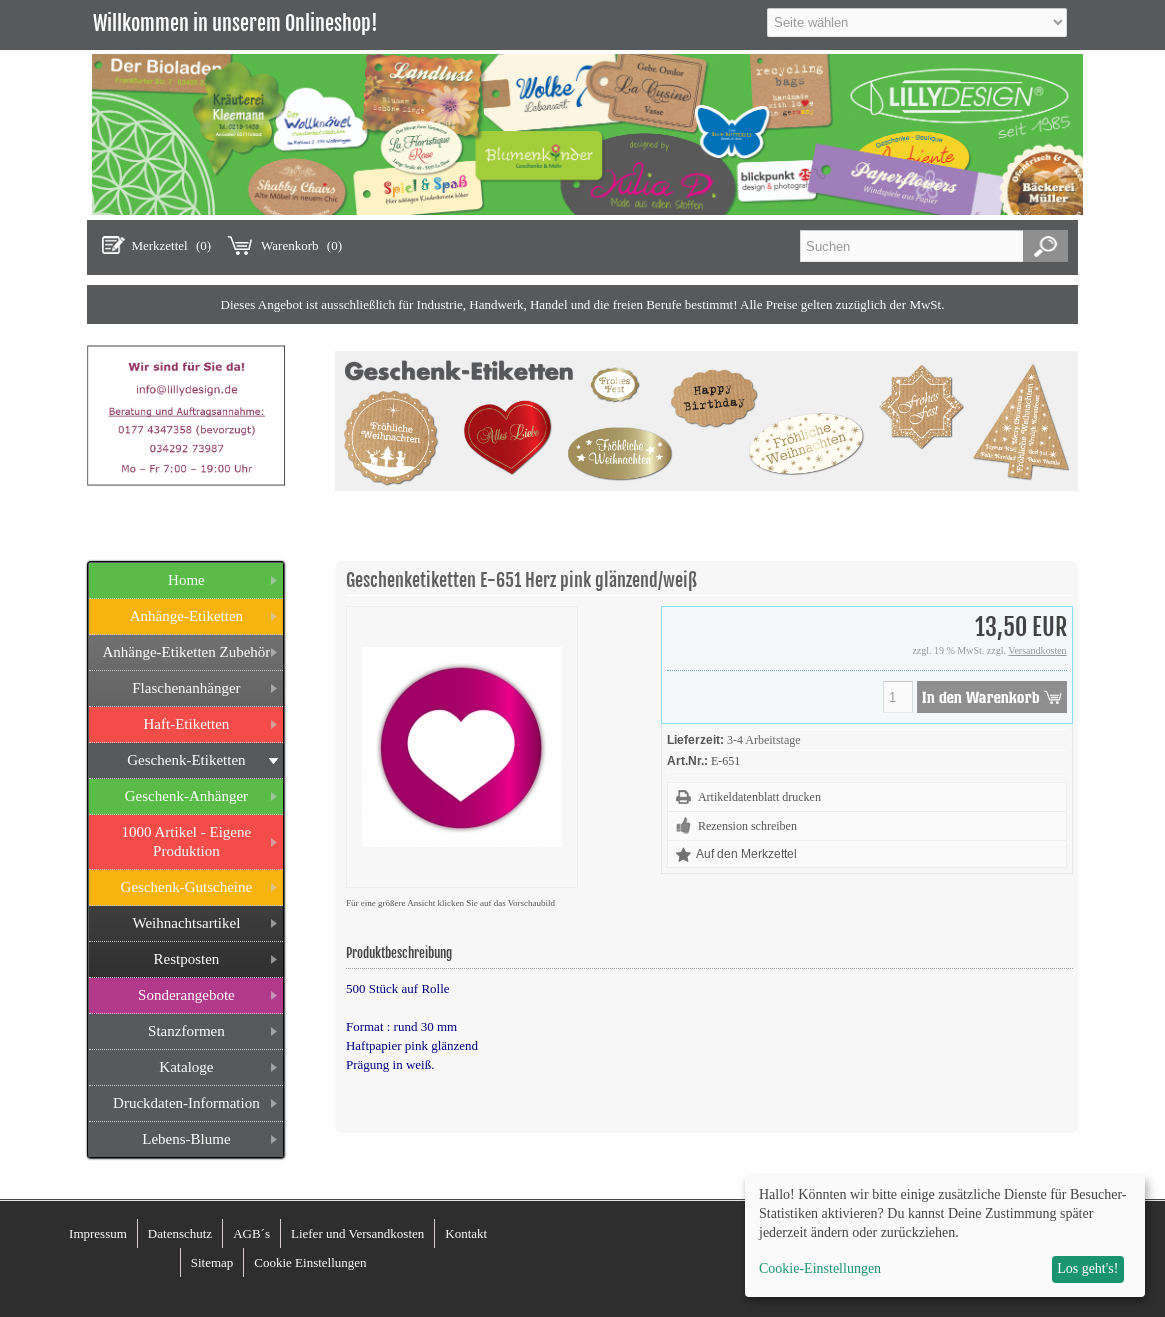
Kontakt (466, 1233)
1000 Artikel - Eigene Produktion (187, 841)
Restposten (186, 959)
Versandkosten (1037, 650)
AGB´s (251, 1233)
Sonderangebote (186, 995)
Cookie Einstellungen (310, 1262)
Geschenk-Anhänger (186, 796)
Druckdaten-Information (186, 1103)
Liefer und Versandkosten (357, 1233)
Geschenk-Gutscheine (187, 887)
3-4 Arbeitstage (764, 740)
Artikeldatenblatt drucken (759, 797)
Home (186, 580)
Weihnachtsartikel (186, 923)
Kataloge (186, 1067)
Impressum (98, 1233)
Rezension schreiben (747, 826)
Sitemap (212, 1262)
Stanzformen (186, 1031)
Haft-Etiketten (187, 724)
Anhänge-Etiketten (186, 616)
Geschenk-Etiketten (186, 760)
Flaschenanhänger (186, 688)
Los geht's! (1087, 1268)
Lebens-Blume (186, 1139)
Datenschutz (180, 1233)
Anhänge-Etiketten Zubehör (186, 652)
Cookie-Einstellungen (820, 1268)
